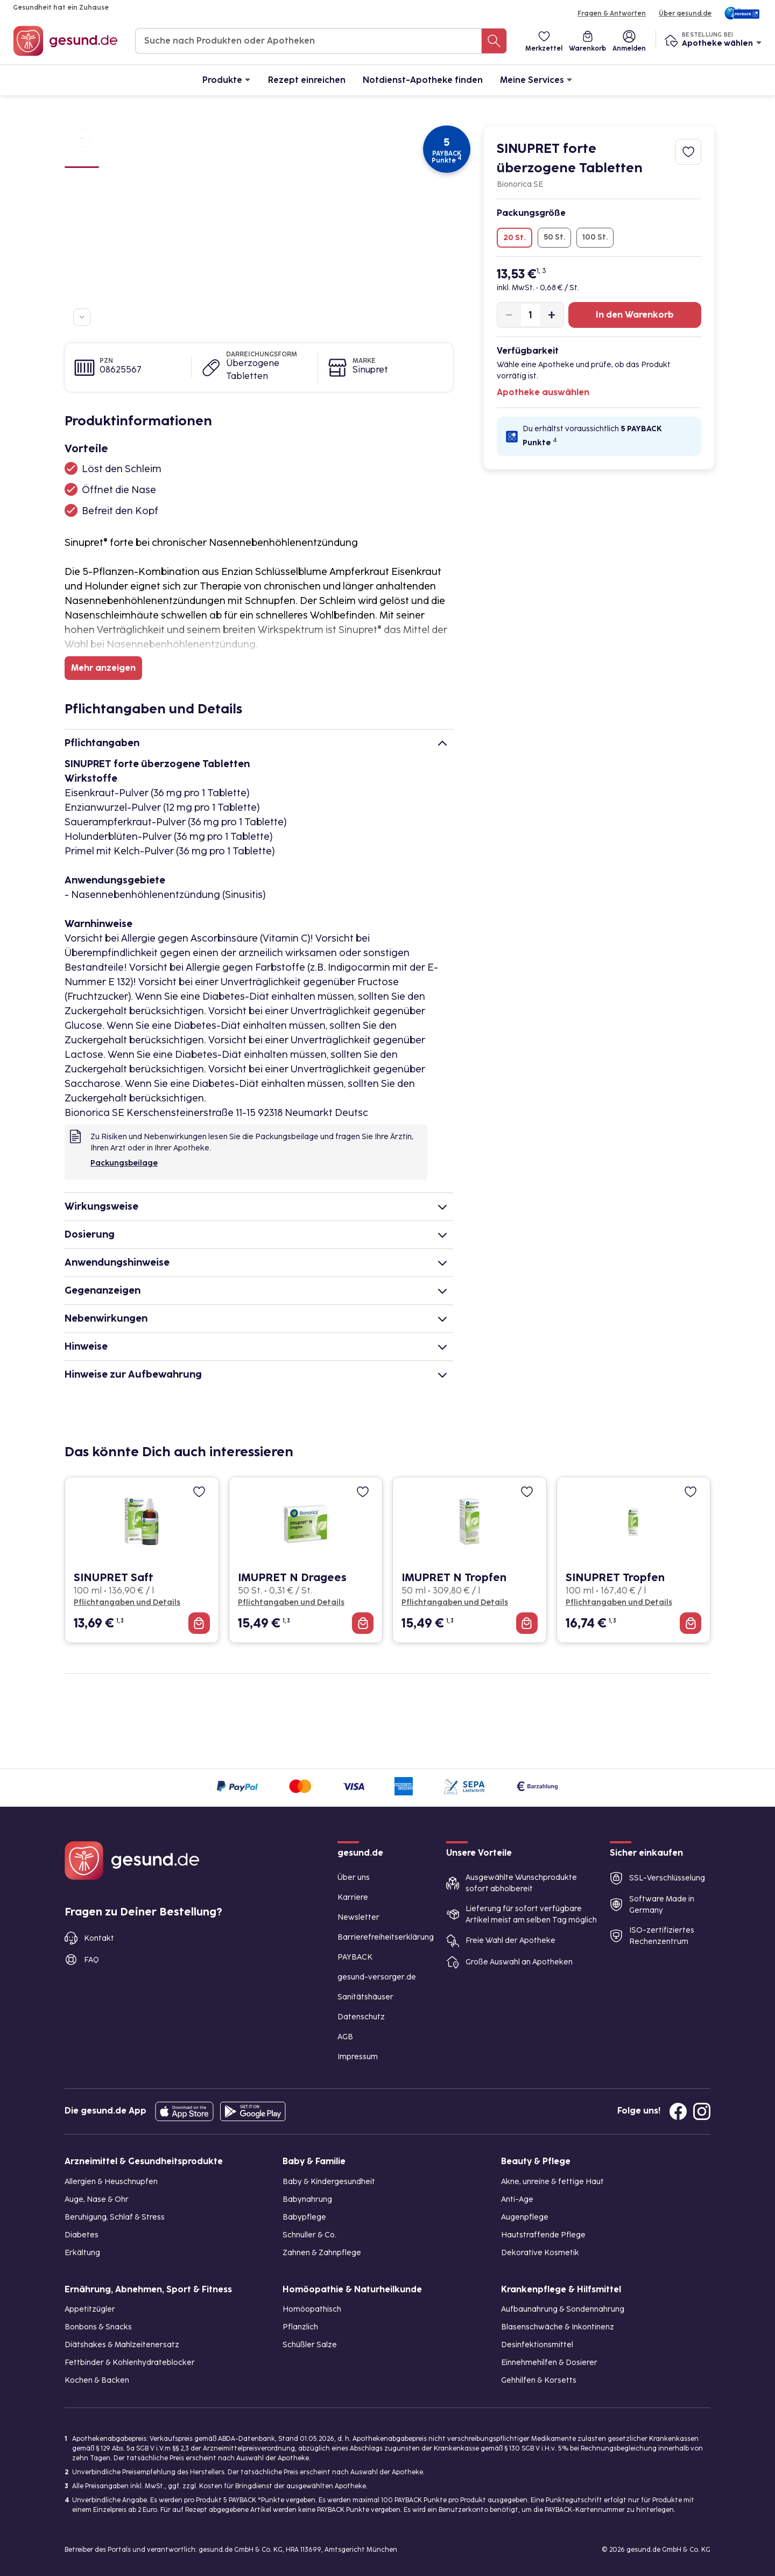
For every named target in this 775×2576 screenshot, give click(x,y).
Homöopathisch (312, 2309)
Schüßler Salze (310, 2344)
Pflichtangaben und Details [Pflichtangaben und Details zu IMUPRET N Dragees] (291, 1602)
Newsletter (358, 1917)
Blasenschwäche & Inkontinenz (557, 2327)
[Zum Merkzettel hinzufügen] (688, 152)
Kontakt (99, 1938)
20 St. (514, 237)
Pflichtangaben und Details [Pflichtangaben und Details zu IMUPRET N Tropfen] (454, 1602)
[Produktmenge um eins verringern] (509, 315)
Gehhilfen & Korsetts (538, 2380)
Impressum (357, 2056)
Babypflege (304, 2217)
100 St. (595, 237)
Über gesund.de (685, 13)
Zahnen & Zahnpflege (322, 2252)
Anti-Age (517, 2199)
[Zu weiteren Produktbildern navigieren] (81, 317)
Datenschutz (361, 2017)
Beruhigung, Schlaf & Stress (115, 2217)
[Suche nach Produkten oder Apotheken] (494, 41)
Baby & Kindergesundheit (329, 2181)
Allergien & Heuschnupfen (111, 2181)
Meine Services (536, 79)
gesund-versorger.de (376, 1977)
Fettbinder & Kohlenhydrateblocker (130, 2362)
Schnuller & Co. (309, 2235)
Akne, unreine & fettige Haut (552, 2181)
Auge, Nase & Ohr (97, 2199)
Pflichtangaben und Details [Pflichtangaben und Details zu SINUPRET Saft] (127, 1602)
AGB (345, 2036)
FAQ (91, 1959)
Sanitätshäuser (365, 1997)
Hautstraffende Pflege (543, 2235)
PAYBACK (354, 1957)
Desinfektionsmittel (537, 2344)
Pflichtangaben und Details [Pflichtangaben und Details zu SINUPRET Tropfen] (619, 1602)
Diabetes (81, 2235)
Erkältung (82, 2252)
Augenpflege (524, 2217)
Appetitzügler (90, 2309)
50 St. (554, 237)
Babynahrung (307, 2199)
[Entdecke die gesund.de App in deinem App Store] (184, 2111)
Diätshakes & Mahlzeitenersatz (122, 2344)
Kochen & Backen (97, 2380)
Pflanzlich (300, 2327)
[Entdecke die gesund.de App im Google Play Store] (253, 2111)
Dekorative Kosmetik (540, 2252)
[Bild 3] (82, 200)
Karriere (352, 1897)
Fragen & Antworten (611, 13)
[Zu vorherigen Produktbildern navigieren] (81, 138)
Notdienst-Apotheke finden (423, 80)
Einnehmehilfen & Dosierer (549, 2362)
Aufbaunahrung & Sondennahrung (562, 2309)
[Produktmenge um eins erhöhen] (551, 315)
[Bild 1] (82, 160)
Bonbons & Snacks (98, 2327)
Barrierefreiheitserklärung (385, 1937)
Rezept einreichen (307, 80)
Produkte (226, 79)
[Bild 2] (82, 180)
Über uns (353, 1877)
